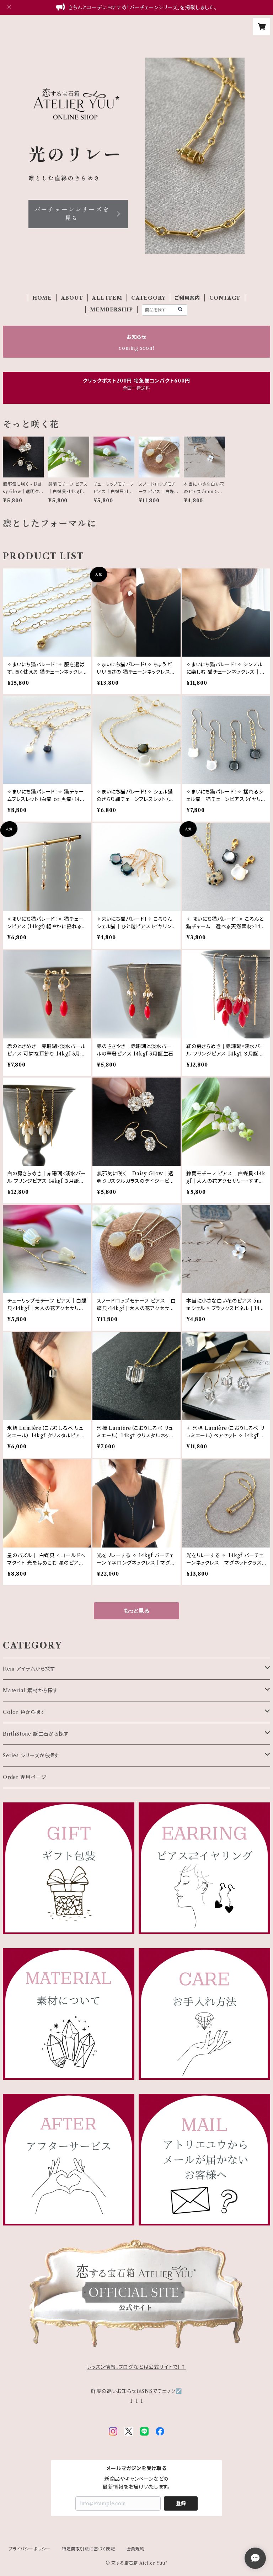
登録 (181, 2503)
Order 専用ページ (25, 1777)
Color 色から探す (24, 1712)
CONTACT (225, 298)
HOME (42, 298)
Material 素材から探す (30, 1690)
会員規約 (136, 2548)
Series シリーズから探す (31, 1755)
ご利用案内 (187, 298)
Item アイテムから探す (29, 1669)
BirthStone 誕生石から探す (36, 1734)
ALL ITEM (107, 298)
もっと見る (136, 1610)
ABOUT (72, 298)
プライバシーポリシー (29, 2548)
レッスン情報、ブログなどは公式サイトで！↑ (136, 2367)
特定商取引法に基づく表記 (88, 2548)
